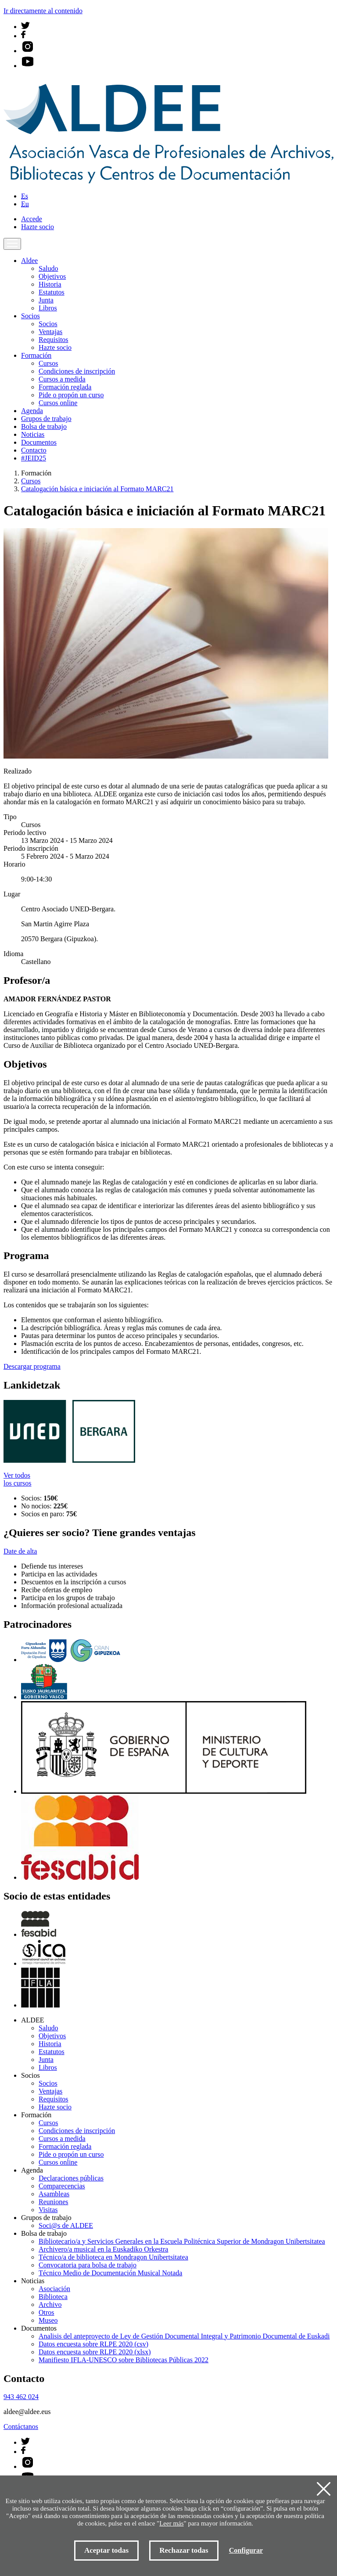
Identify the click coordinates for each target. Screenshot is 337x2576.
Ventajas (50, 331)
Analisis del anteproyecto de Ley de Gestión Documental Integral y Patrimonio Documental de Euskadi (184, 2336)
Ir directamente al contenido (43, 10)
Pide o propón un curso (71, 395)
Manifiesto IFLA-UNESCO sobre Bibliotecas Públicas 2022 (123, 2360)
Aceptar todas (106, 2550)
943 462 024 (21, 2396)
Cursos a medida (62, 379)
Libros (48, 308)
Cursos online (58, 403)
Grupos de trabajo (46, 418)
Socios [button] (30, 316)
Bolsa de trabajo (44, 426)
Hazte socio (37, 226)
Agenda (32, 410)
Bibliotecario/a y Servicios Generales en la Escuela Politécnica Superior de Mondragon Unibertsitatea (182, 2241)
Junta (46, 300)
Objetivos (52, 276)
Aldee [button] (29, 260)
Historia (50, 284)
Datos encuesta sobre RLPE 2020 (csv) (93, 2344)
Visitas (48, 2209)
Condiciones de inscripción (77, 371)
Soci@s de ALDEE (66, 2225)
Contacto (34, 450)
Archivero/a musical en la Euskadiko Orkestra (103, 2249)
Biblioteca (53, 2296)
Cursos (48, 363)
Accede (31, 219)
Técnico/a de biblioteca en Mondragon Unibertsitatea (113, 2257)
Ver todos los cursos (18, 1479)
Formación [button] (36, 355)
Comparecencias (62, 2186)
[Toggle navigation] (12, 244)
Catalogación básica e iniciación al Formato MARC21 (97, 489)
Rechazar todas (183, 2550)
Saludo (48, 268)
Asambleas (54, 2194)
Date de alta (20, 1551)
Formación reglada (65, 387)
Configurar (246, 2550)
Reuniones (53, 2201)
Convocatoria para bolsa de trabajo (87, 2265)
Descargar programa (32, 1366)
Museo (48, 2320)
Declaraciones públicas (71, 2178)
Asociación (54, 2288)
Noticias (32, 434)
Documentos (39, 442)
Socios (48, 323)
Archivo (50, 2304)
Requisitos (53, 339)
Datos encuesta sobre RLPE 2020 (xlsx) (95, 2352)
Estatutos (52, 292)
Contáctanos (21, 2426)
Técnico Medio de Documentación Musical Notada (110, 2273)
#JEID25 (33, 458)
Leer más (171, 2523)
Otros (46, 2312)
